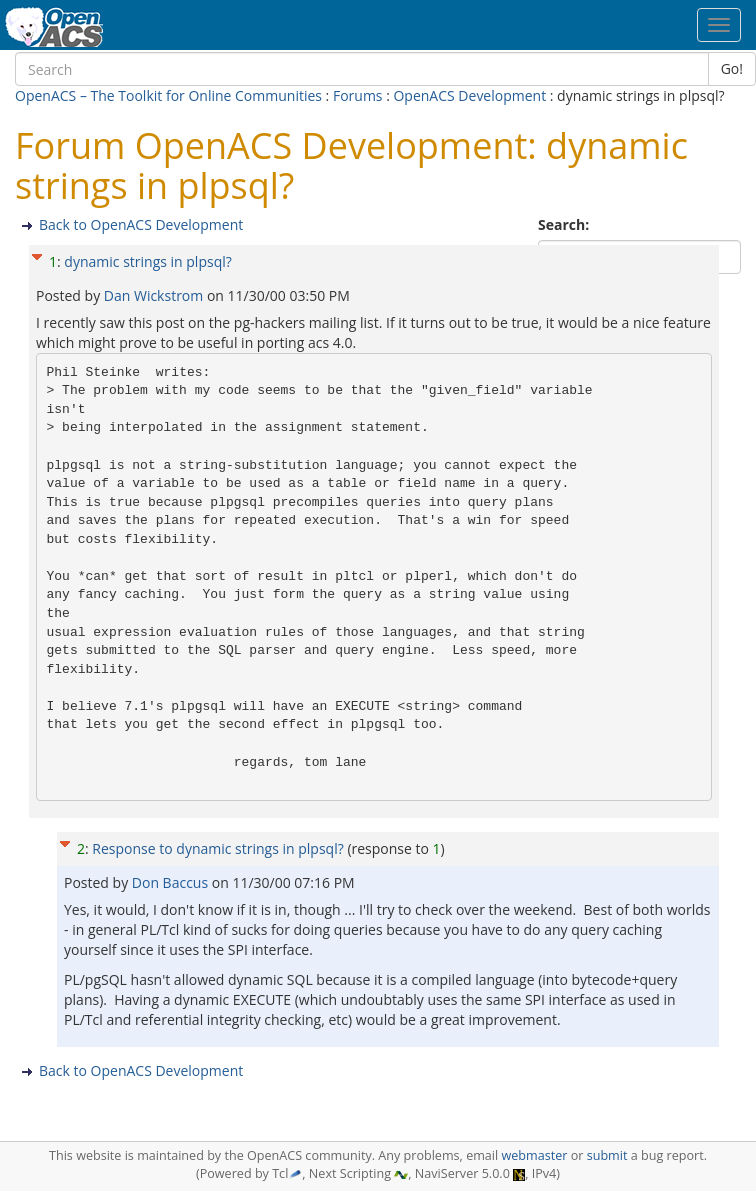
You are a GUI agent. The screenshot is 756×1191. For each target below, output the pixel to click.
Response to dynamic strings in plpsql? (217, 848)
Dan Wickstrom (155, 295)
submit (607, 1155)
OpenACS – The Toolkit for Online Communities (168, 95)
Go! (732, 68)
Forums (358, 95)
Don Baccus (172, 882)
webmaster (534, 1155)
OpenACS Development (469, 95)
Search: (565, 224)
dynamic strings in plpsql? (147, 261)
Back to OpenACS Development (141, 224)
